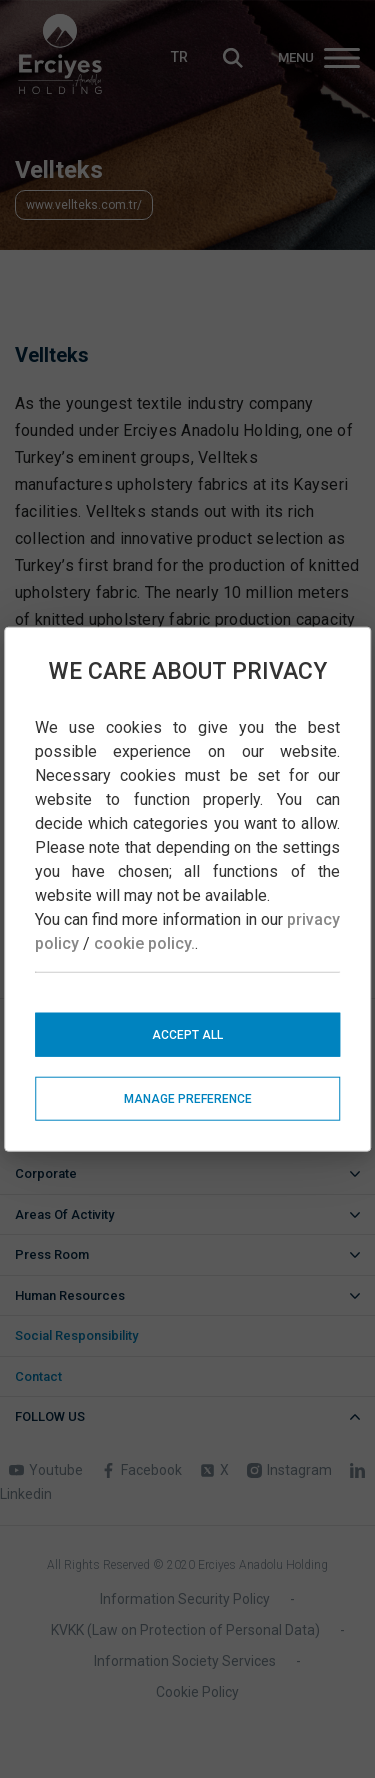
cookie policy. (144, 942)
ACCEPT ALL (187, 1034)
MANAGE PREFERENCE (188, 1098)
